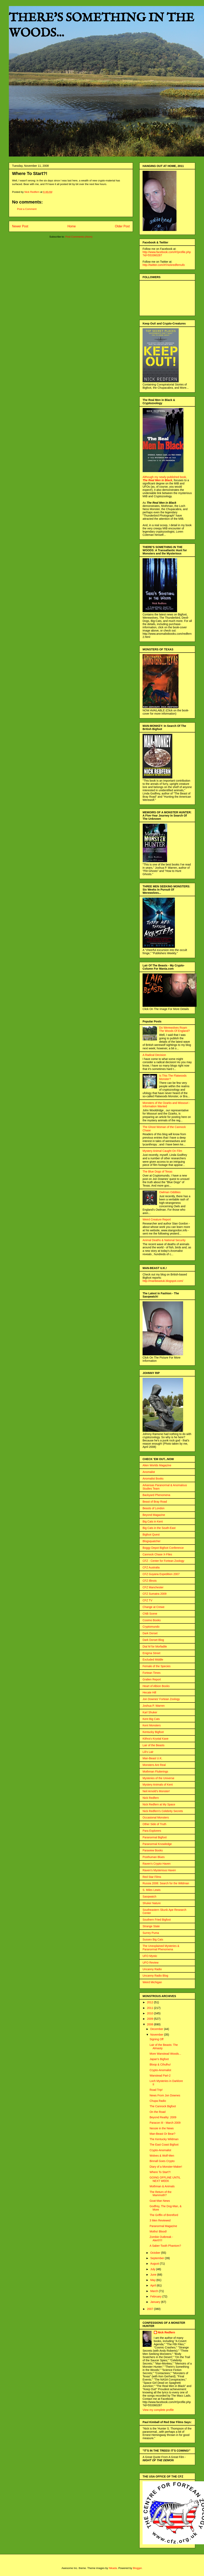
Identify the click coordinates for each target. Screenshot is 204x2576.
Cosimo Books (152, 1620)
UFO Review (150, 1962)
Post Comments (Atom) (78, 236)
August (155, 2263)
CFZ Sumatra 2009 (154, 1593)
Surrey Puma (151, 1932)
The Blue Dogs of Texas (157, 1171)
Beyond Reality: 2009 (163, 2117)
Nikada (113, 2568)
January (155, 2301)
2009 (150, 2018)
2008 (150, 2024)
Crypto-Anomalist (160, 2070)
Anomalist (149, 1472)
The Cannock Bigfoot (163, 2106)
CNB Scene (150, 1613)
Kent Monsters (152, 1725)
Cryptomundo (151, 1626)
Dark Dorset (150, 1633)
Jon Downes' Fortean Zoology (161, 1699)
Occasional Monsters (156, 1817)
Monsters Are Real (154, 1764)
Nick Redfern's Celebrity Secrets (163, 1811)
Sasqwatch (149, 1896)
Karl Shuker (150, 1712)
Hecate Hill (149, 1692)
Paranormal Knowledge (157, 1844)
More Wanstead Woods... (165, 2053)
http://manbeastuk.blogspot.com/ (163, 1280)
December (157, 2029)
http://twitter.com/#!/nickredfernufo (164, 264)
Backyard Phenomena (156, 1495)
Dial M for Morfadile (155, 1646)
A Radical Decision (154, 1055)
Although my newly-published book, (165, 478)
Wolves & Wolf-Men (162, 2155)
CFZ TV (147, 1600)
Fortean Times (151, 1672)
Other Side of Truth (154, 1824)
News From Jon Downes (165, 2095)
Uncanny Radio (152, 1969)
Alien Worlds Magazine (157, 1465)
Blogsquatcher (152, 1541)
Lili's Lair (148, 1751)
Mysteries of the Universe (158, 1778)
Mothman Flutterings (155, 1771)
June (153, 2274)
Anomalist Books (153, 1478)
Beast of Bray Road (155, 1501)
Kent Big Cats (151, 1719)
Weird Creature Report (157, 1219)
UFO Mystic (150, 1956)
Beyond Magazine (154, 1514)
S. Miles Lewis (151, 1890)
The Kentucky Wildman (164, 2139)
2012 (150, 2002)
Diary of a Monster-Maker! (166, 2166)
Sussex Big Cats (153, 1939)
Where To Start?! (160, 2172)
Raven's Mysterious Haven (159, 1870)
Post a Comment (27, 209)
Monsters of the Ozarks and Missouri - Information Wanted (166, 1104)
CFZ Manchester (153, 1587)
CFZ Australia (151, 1567)
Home (71, 226)
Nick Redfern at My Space (159, 1804)
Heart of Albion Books (156, 1686)
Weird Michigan (152, 1982)
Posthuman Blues (154, 1857)
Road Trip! (156, 2089)
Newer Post (20, 226)
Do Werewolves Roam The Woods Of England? (174, 1029)
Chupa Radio (158, 2100)
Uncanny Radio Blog (155, 1975)
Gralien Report (152, 1679)
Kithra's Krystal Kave (155, 1738)
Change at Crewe (153, 1607)
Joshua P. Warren (154, 1705)
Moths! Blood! (158, 2231)
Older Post (122, 226)
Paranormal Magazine (163, 2226)
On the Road (157, 2111)
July (153, 2269)
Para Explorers (152, 1830)
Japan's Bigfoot (159, 2059)
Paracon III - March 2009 (165, 2122)
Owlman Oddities (170, 1192)
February (156, 2296)
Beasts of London (153, 1508)
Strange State (151, 1926)
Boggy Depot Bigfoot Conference (163, 1547)
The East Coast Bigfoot (164, 2144)
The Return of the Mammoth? (160, 2193)
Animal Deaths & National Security (164, 1240)
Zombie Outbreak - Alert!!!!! (161, 2238)
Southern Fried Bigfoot (157, 1919)
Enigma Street (151, 1653)
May (153, 2280)
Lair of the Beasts (153, 1745)
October (155, 2252)
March (154, 2291)
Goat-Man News (160, 2200)
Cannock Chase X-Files (157, 1554)
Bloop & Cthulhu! (160, 2064)
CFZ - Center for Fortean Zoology (163, 1560)
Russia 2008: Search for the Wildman (166, 1883)
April (153, 2285)
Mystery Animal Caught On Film (162, 1150)
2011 (150, 2008)
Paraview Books (153, 1850)
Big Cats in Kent (153, 1521)
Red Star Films (152, 1876)
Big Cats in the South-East (159, 1528)
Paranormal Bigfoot (155, 1837)
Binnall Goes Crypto (162, 2161)
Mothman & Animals (162, 2186)
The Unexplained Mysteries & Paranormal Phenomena (161, 1947)
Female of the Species (156, 1666)
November (157, 2034)
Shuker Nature (152, 1903)
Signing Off (156, 2039)
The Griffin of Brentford (164, 2215)
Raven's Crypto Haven (157, 1863)
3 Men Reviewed (160, 2220)
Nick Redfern (151, 1797)
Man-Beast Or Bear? (162, 2133)
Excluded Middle (153, 1659)
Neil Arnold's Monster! (156, 1791)
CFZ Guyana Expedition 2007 (161, 1574)
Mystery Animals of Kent (158, 1784)
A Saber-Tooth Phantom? (165, 2245)
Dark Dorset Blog (153, 1639)
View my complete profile (158, 2409)
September (157, 2258)
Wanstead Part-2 (160, 2075)
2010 (150, 2013)
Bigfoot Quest (151, 1534)
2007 (150, 2309)
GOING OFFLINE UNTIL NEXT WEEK (165, 2179)
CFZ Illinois (150, 1580)
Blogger (137, 2568)
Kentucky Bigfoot (153, 1732)
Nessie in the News (162, 2128)
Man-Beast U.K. (152, 1758)
